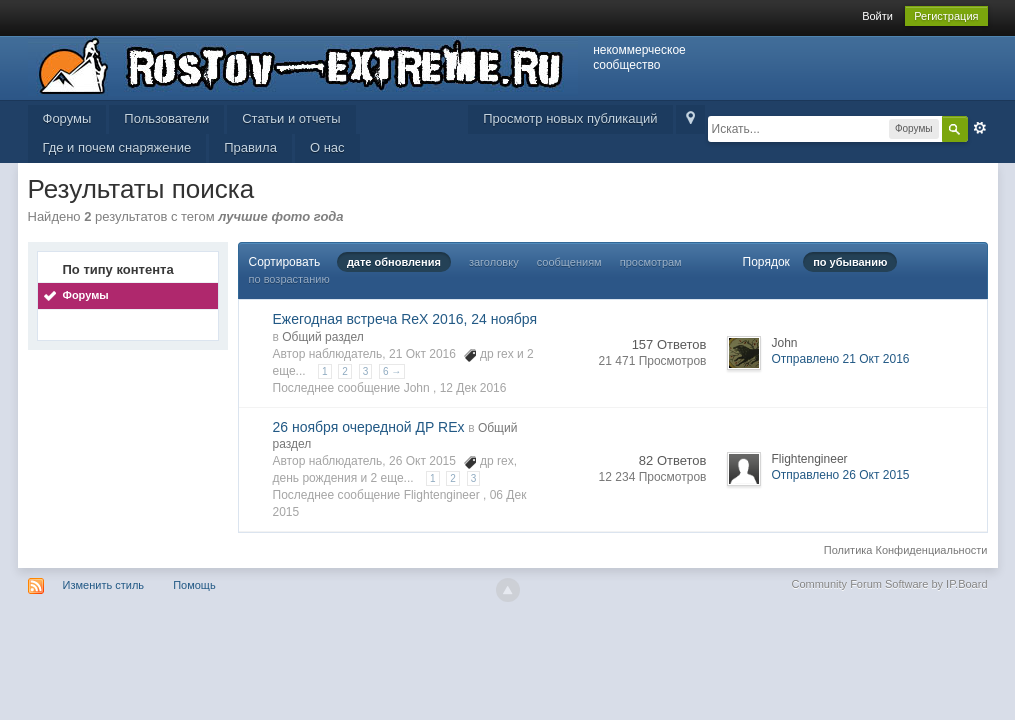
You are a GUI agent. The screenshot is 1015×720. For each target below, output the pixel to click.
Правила (250, 147)
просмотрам (651, 262)
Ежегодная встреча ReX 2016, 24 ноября (405, 319)
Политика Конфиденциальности (906, 550)
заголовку (494, 262)
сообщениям (569, 262)
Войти (877, 16)
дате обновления (394, 262)
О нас (327, 147)
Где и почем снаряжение (117, 147)
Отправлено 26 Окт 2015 (841, 475)
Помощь (194, 585)
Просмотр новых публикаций (570, 118)
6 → (392, 371)
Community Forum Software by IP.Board (889, 584)
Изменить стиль (104, 585)
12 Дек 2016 (473, 388)
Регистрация (946, 16)
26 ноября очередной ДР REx (369, 427)
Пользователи (166, 118)
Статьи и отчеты (291, 118)
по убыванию (850, 262)
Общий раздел (323, 337)
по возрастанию (289, 279)
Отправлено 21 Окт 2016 (841, 359)
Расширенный (980, 128)
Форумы (67, 118)
